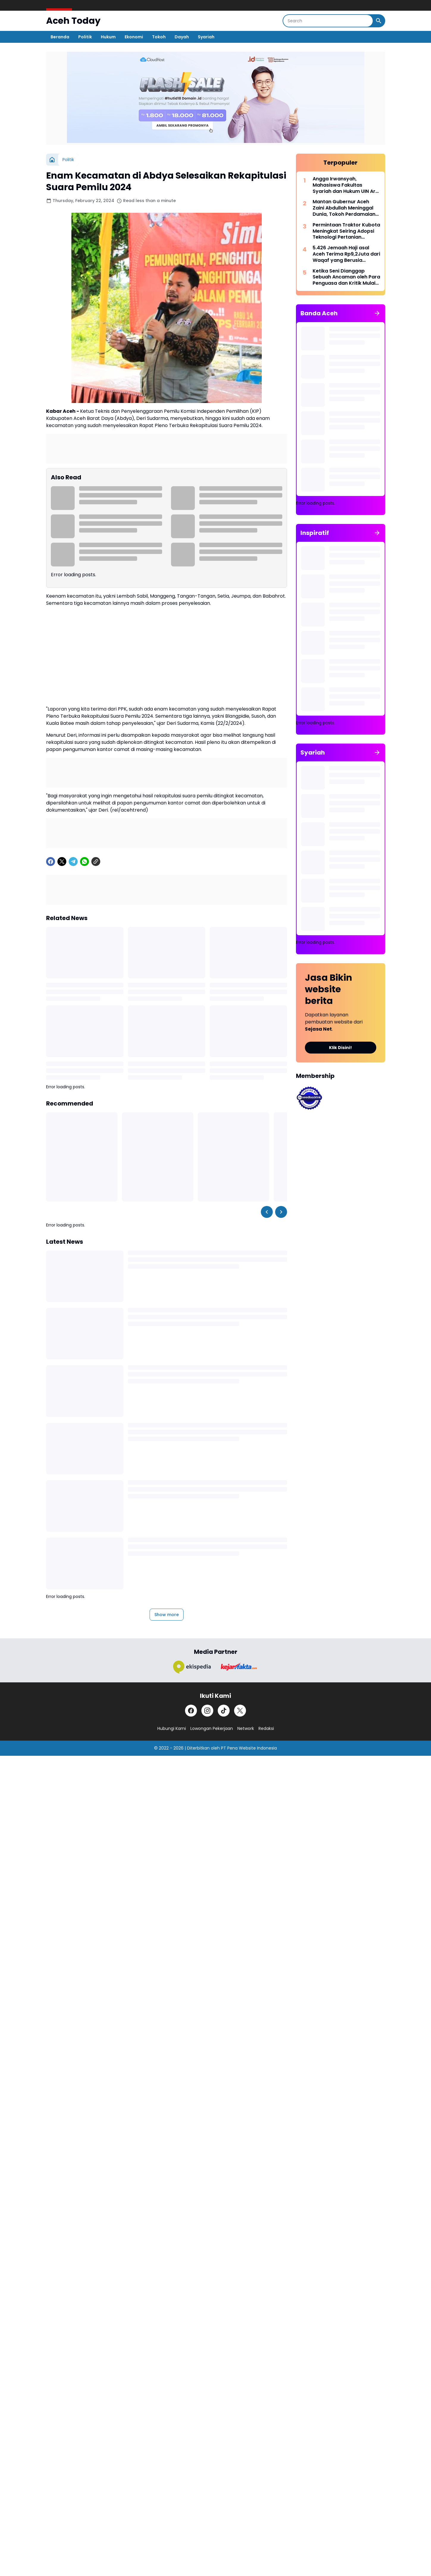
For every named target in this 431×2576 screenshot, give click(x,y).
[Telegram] (73, 861)
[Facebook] (50, 861)
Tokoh (159, 37)
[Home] (52, 160)
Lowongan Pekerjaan (211, 1728)
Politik (85, 37)
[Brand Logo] (192, 1667)
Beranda (60, 37)
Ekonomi (134, 37)
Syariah (206, 37)
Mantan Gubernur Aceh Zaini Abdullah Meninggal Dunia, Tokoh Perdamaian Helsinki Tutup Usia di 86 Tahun (344, 208)
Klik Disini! (340, 1048)
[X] (61, 861)
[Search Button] (379, 21)
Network (245, 1728)
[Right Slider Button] (281, 1212)
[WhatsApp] (84, 861)
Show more (166, 1615)
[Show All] (377, 313)
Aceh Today (73, 21)
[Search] (328, 21)
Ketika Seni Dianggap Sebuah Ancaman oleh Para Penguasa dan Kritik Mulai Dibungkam (346, 277)
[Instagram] (207, 1711)
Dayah (182, 37)
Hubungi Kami (171, 1728)
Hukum (108, 37)
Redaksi (266, 1728)
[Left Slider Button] (267, 1212)
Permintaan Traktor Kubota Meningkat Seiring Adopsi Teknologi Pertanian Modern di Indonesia (346, 231)
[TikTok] (224, 1711)
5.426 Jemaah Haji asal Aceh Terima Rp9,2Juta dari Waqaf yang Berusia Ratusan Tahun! (346, 254)
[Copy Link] (95, 861)
